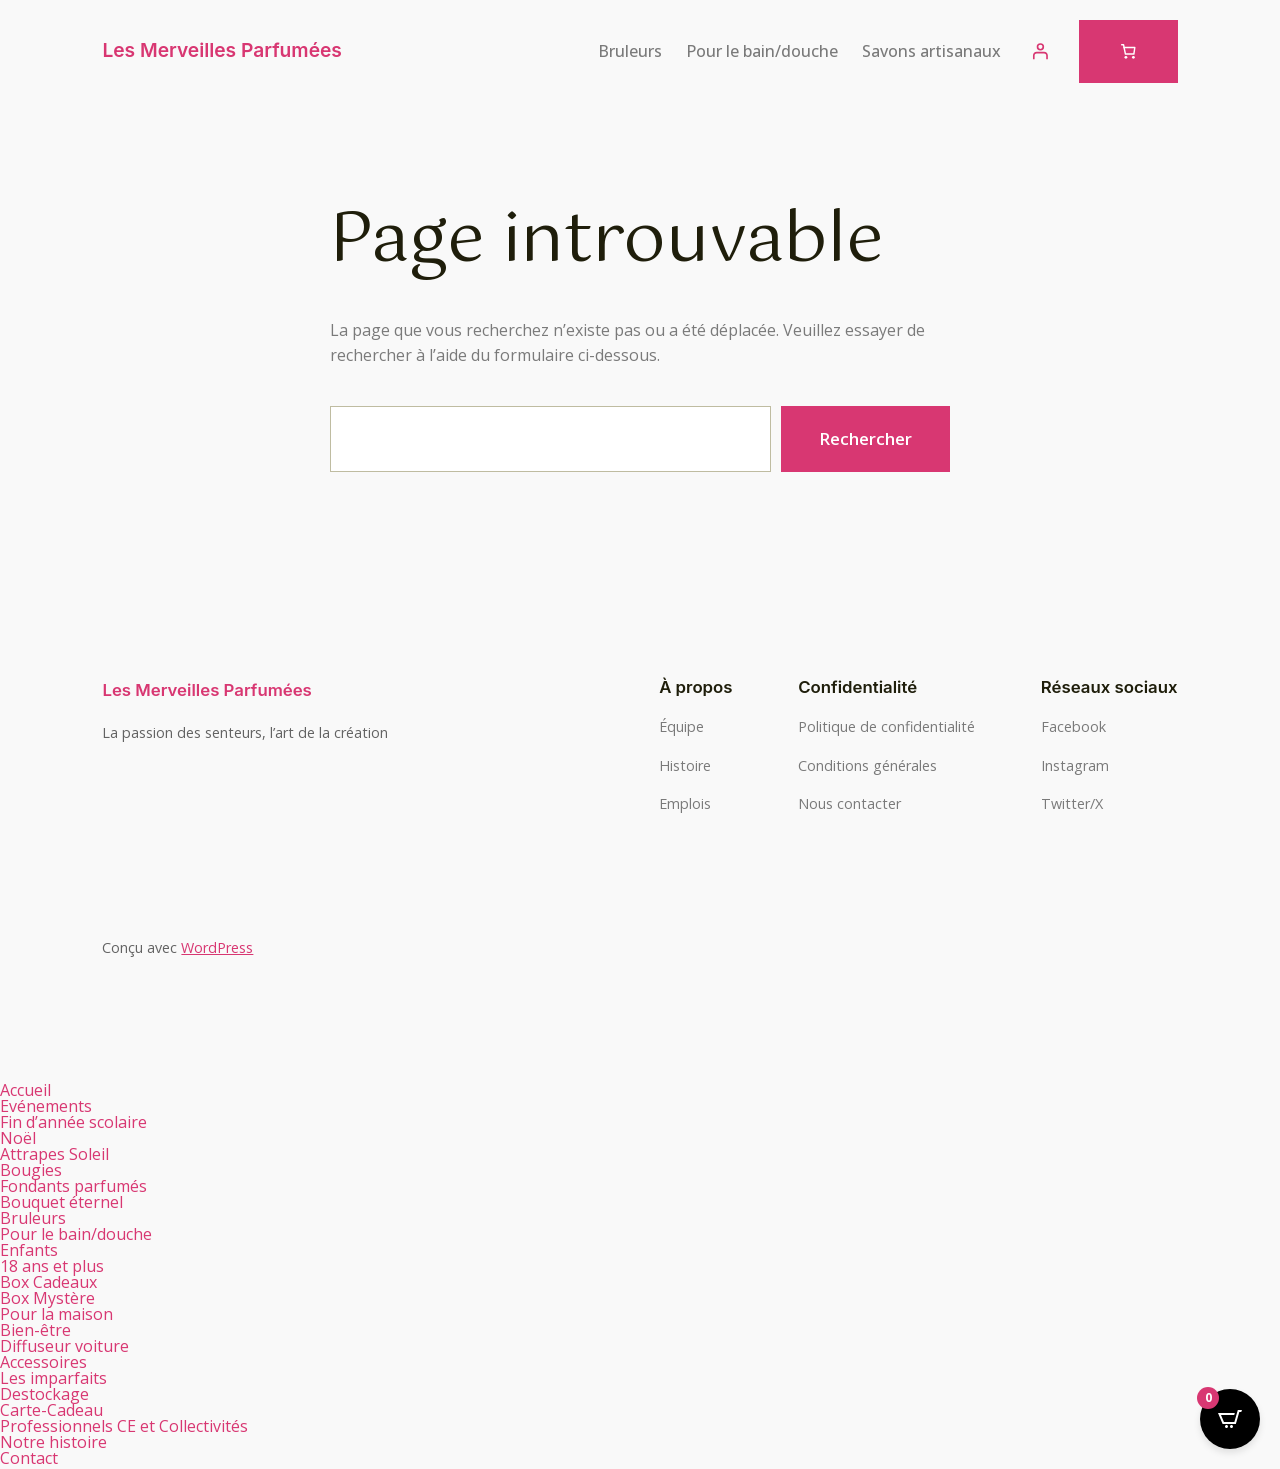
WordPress (217, 947)
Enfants (29, 1250)
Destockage (44, 1394)
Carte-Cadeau (51, 1410)
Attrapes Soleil (54, 1154)
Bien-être (46, 1330)
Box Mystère (47, 1298)
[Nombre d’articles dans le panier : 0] (1128, 51)
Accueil (25, 1090)
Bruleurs (44, 1218)
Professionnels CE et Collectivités (124, 1426)
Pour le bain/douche (87, 1234)
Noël (18, 1138)
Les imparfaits (53, 1378)
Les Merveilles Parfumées (221, 50)
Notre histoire (53, 1442)
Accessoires (43, 1362)
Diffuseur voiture (64, 1346)
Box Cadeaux (59, 1282)
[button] (320, 1170)
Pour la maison (67, 1314)
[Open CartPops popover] (1230, 1419)
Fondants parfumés (84, 1186)
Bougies (42, 1170)
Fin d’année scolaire (73, 1122)
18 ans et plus (52, 1266)
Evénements (46, 1106)
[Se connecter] (1040, 51)
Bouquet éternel (61, 1202)
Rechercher (865, 438)
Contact (29, 1458)
